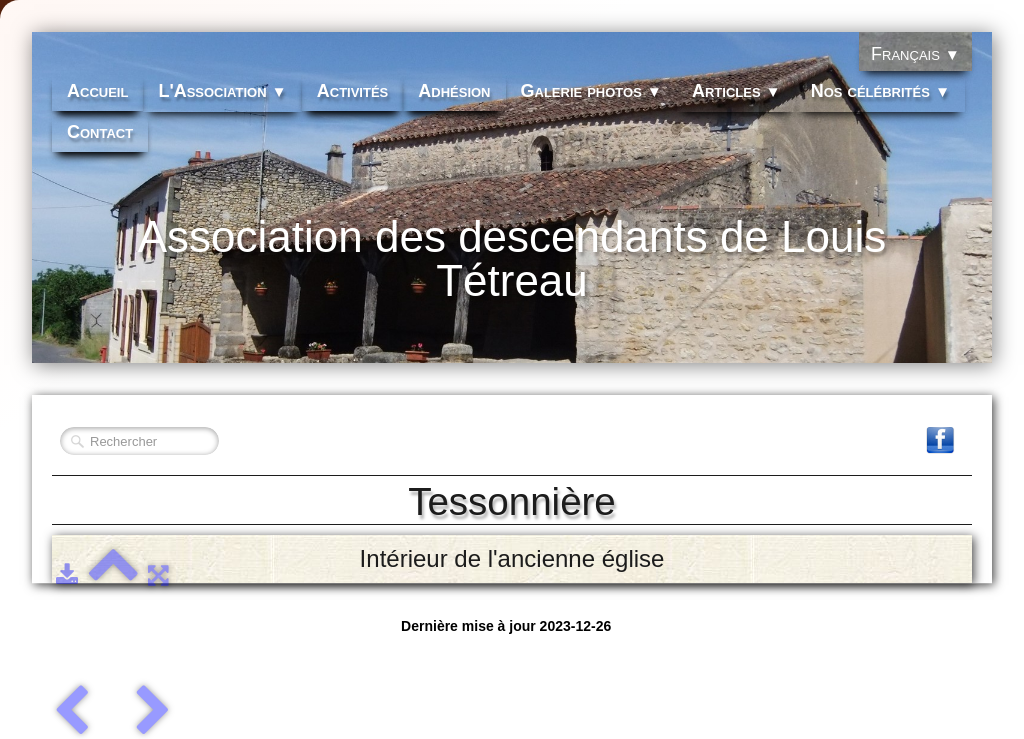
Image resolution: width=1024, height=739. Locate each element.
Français (915, 54)
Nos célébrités (880, 91)
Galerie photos (591, 91)
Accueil (97, 91)
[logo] (512, 271)
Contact (100, 132)
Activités (353, 91)
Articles (736, 91)
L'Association (222, 91)
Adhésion (454, 91)
